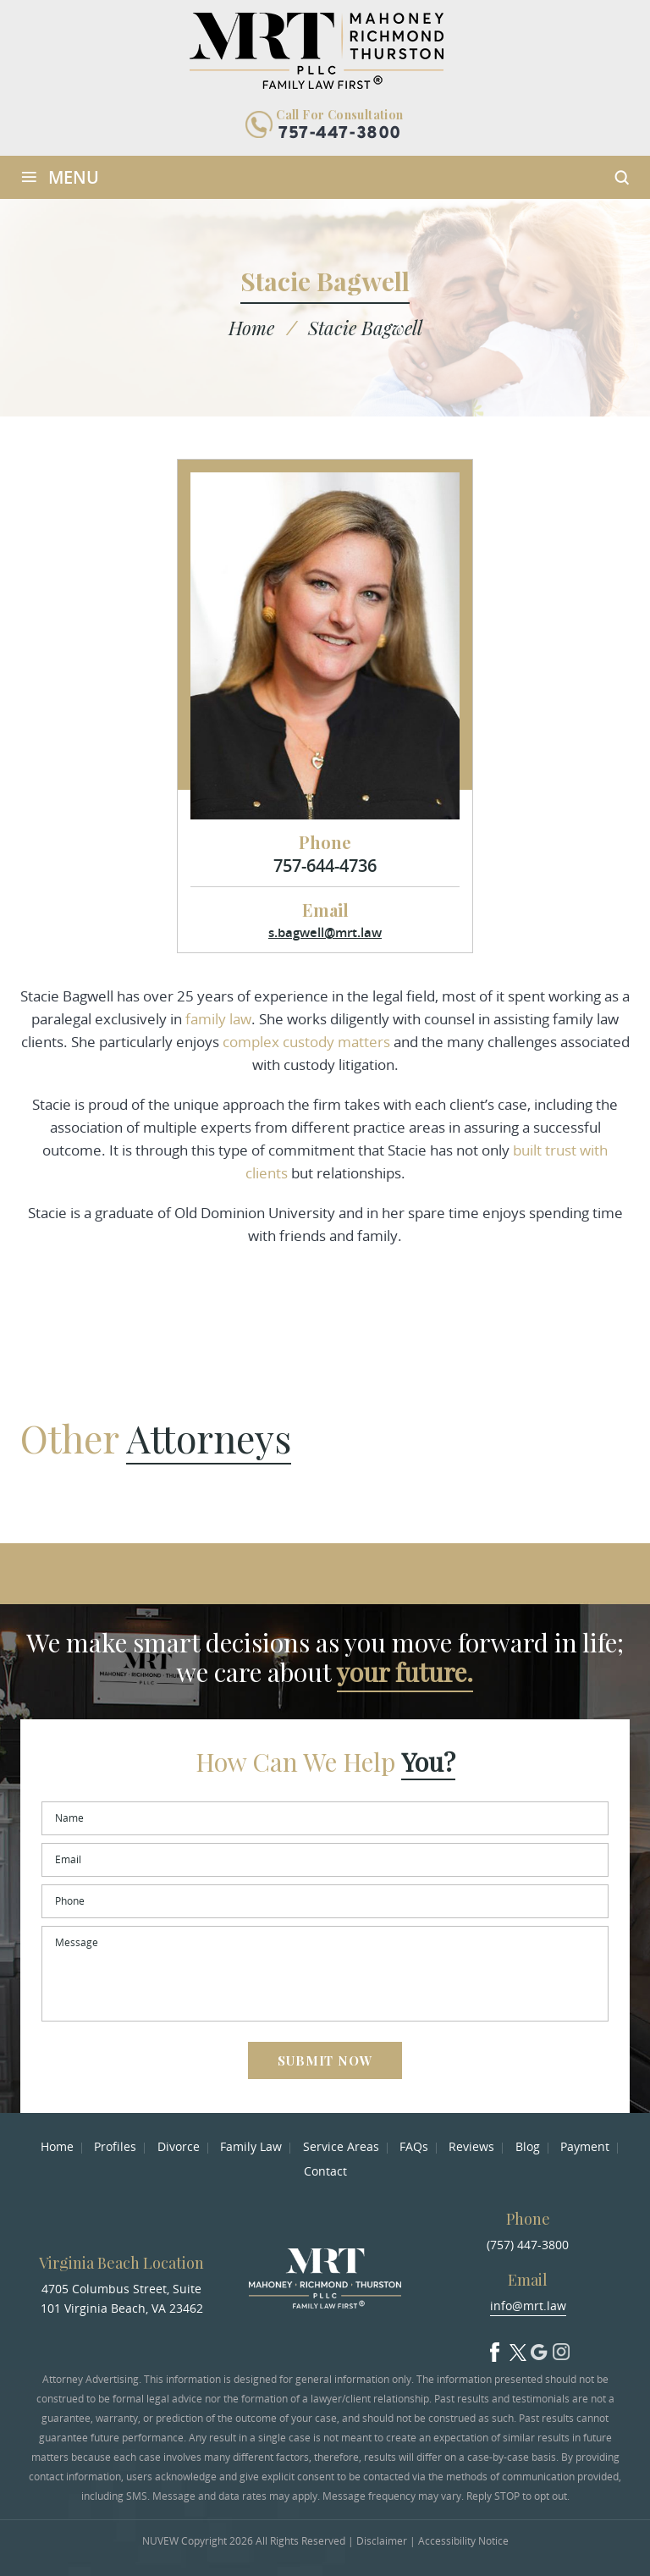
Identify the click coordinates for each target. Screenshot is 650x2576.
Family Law (251, 2146)
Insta (561, 2348)
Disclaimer (381, 2541)
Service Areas (341, 2146)
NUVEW (160, 2541)
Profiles (115, 2146)
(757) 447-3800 (528, 2245)
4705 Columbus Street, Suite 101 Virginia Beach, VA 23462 (122, 2298)
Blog (527, 2146)
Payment (584, 2146)
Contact (325, 2171)
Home (57, 2146)
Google (539, 2348)
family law (218, 1019)
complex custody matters (306, 1041)
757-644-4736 (325, 865)
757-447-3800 (339, 133)
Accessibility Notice (463, 2541)
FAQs (413, 2146)
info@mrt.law (528, 2305)
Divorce (178, 2146)
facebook (495, 2348)
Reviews (471, 2146)
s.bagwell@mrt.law (325, 932)
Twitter (517, 2348)
